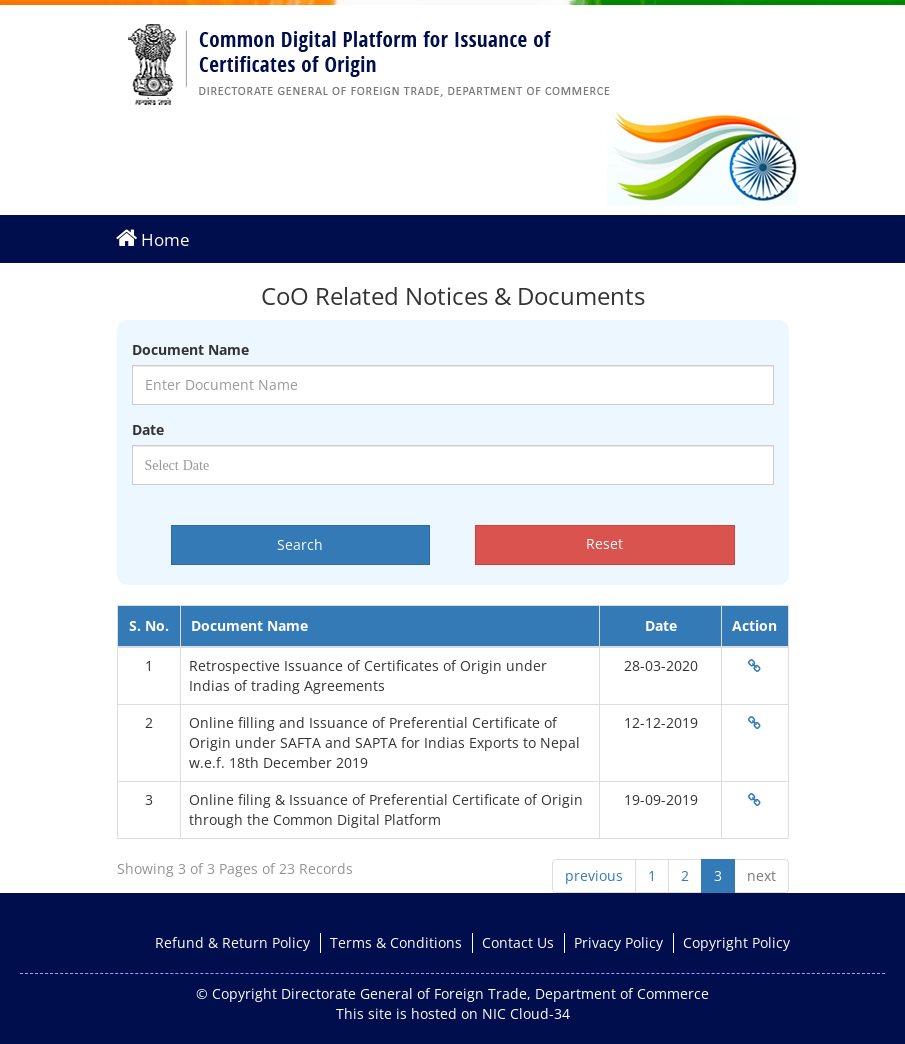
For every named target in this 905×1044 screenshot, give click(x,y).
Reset (604, 543)
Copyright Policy (736, 942)
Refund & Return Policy (232, 942)
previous (594, 875)
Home (153, 238)
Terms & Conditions (396, 942)
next (761, 875)
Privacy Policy (618, 942)
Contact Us (518, 942)
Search (300, 544)
